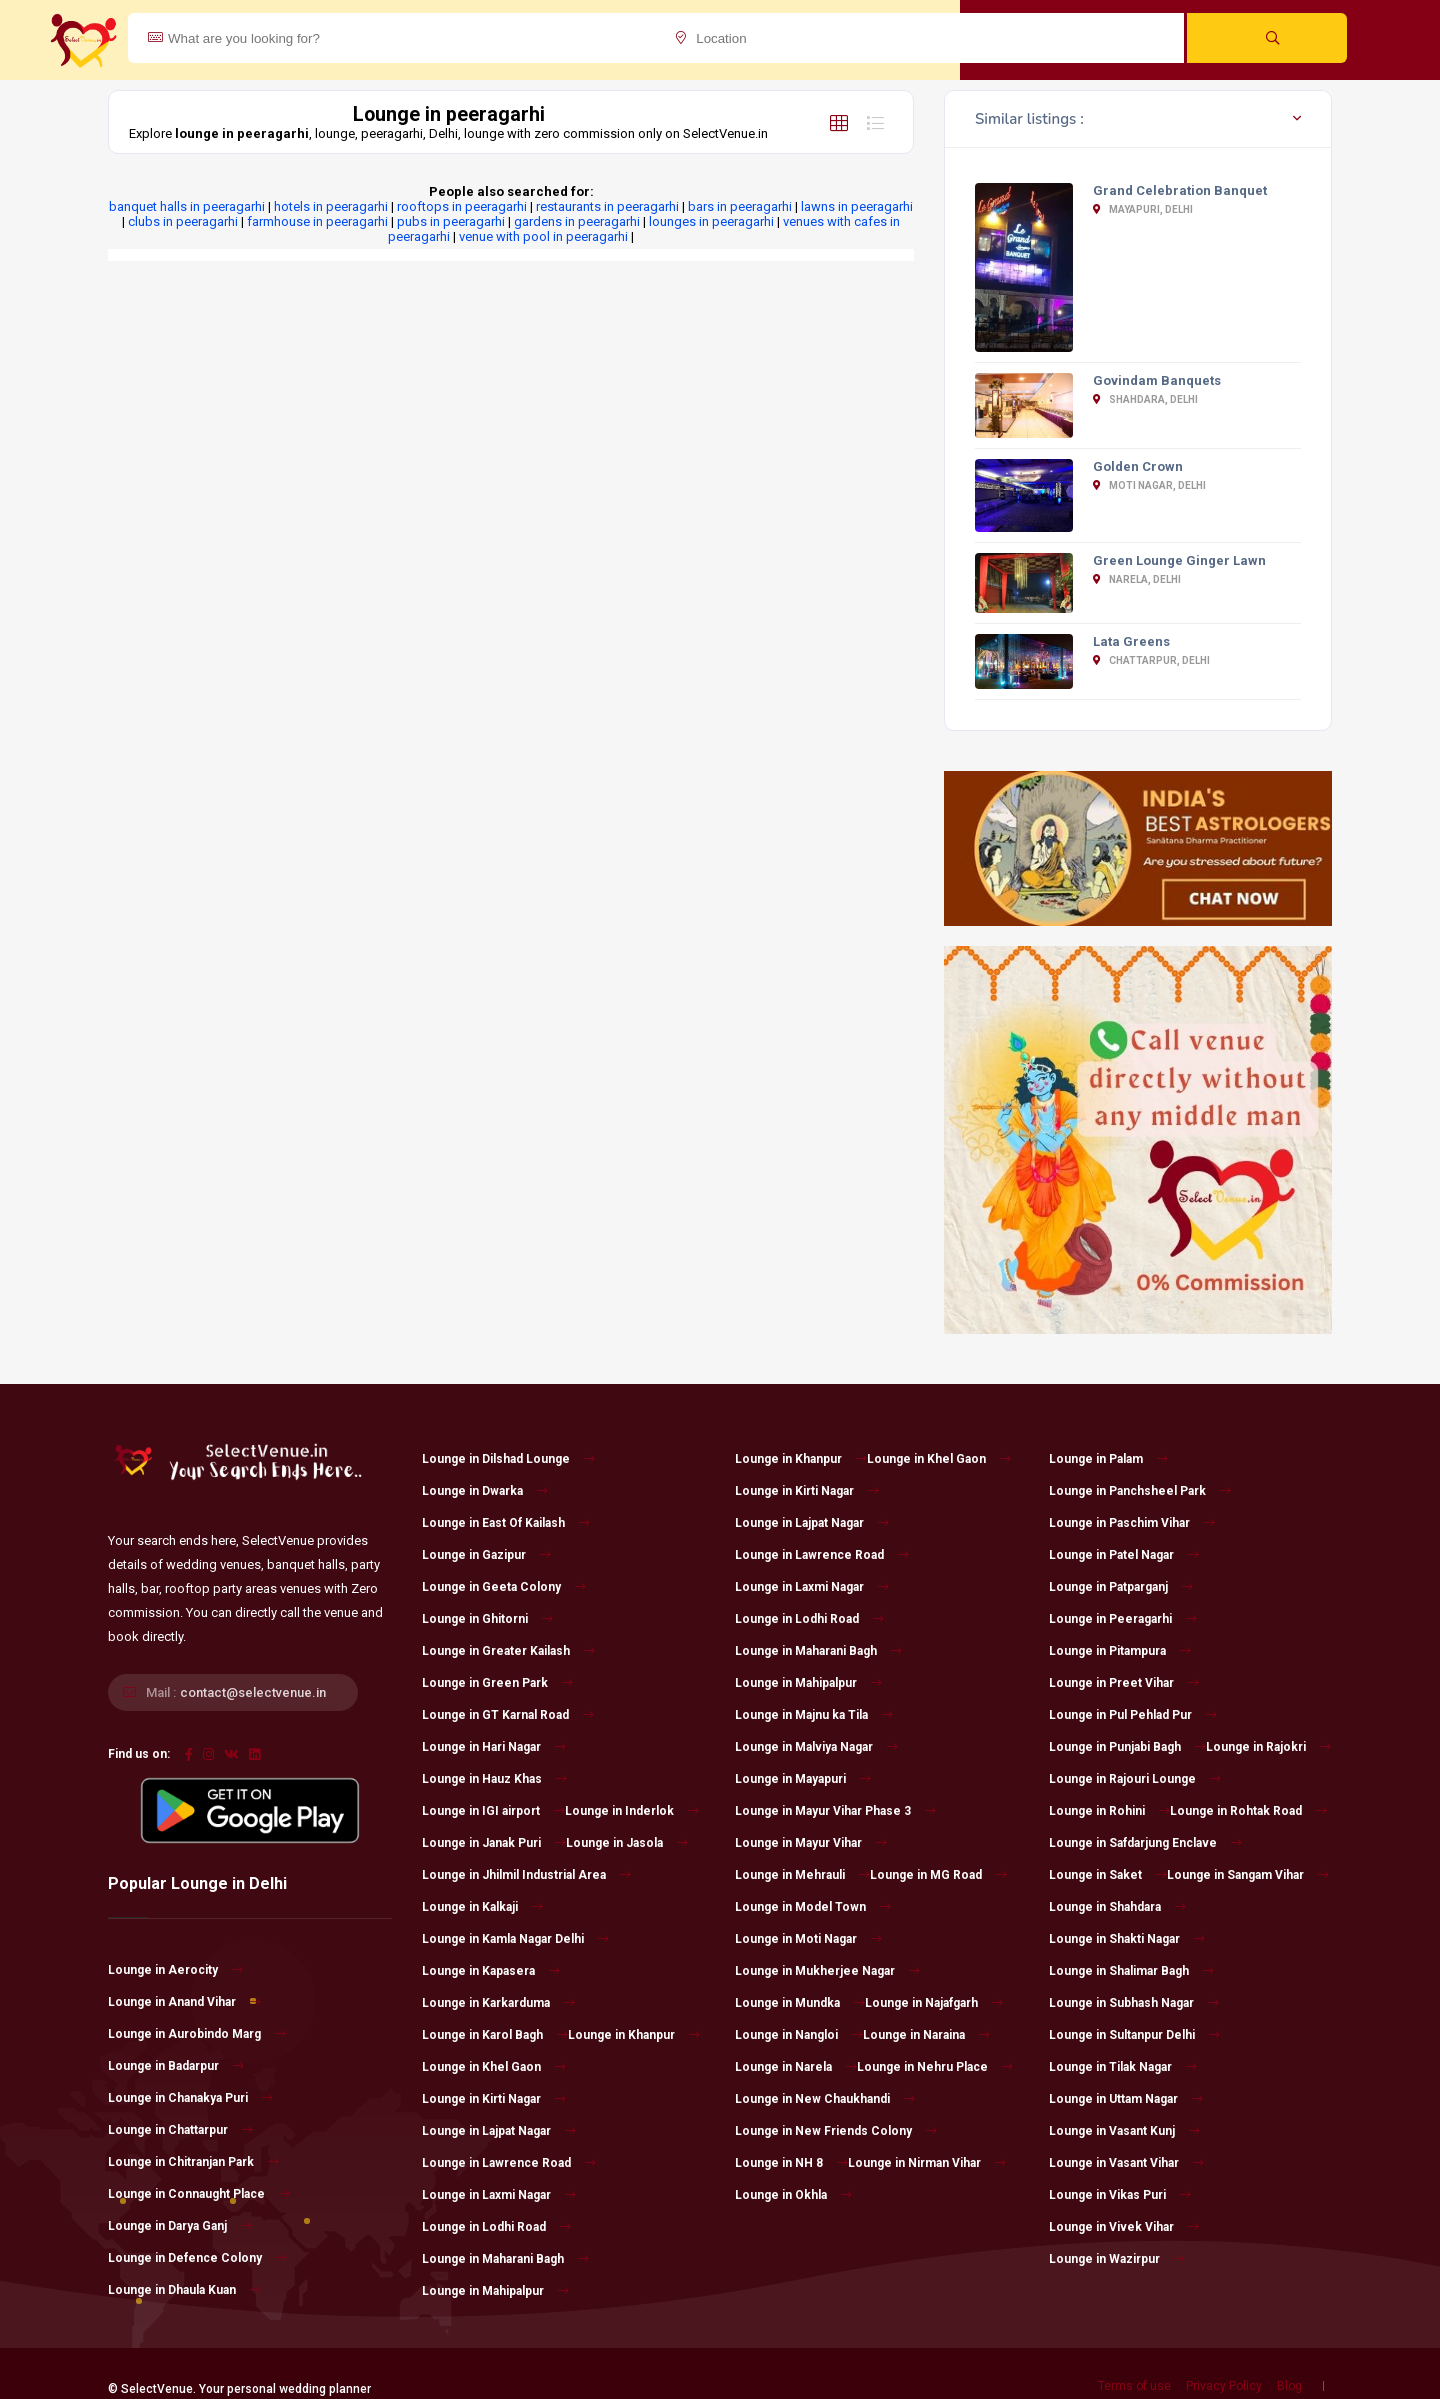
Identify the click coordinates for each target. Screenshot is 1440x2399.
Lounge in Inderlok (632, 1811)
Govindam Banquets (1157, 380)
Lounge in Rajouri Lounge (1135, 1779)
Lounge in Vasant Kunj (1124, 2131)
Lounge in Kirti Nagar (494, 2099)
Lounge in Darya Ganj (180, 2226)
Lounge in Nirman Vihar (927, 2163)
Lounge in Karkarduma (498, 2003)
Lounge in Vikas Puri (1120, 2195)
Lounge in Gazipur (486, 1555)
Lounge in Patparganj (1121, 1587)
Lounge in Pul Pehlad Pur (1133, 1715)
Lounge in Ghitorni (487, 1619)
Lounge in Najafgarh (934, 2003)
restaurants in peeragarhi (607, 206)
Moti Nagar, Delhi (1149, 485)
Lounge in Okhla (793, 2195)
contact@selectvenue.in (253, 1692)
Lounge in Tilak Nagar (1123, 2067)
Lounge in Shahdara (1117, 1907)
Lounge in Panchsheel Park (1140, 1491)
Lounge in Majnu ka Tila (814, 1715)
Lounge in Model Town (813, 1907)
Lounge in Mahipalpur (495, 2291)
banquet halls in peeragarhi (187, 206)
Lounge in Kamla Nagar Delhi (515, 1939)
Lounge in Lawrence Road (509, 2163)
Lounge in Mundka (800, 2003)
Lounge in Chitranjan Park (193, 2162)
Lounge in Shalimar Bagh (1131, 1971)
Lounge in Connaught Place (199, 2194)
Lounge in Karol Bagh (495, 2035)
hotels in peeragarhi (331, 206)
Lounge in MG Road (938, 1875)
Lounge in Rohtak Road (1248, 1811)
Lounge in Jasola (627, 1843)
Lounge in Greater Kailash (508, 1651)
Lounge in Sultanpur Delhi (1134, 2035)
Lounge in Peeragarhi (1123, 1619)
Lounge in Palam (1108, 1459)
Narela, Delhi (1137, 579)
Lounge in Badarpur (176, 2066)
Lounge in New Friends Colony (836, 2131)
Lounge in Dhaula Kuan (184, 2290)
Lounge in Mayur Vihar (811, 1843)
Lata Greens (1131, 641)
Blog (1289, 2386)
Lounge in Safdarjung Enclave (1145, 1843)
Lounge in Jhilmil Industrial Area (526, 1875)
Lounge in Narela (796, 2067)
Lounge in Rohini (1109, 1811)
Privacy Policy (1224, 2386)
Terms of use (1134, 2386)
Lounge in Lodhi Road (496, 2227)
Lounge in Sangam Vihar (1248, 1875)
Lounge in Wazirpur (1117, 2259)
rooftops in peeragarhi (462, 206)
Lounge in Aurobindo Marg (197, 2034)
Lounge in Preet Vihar (1124, 1683)
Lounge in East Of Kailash (506, 1523)
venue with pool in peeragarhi (543, 236)
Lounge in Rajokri (1268, 1747)
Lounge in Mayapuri (803, 1779)
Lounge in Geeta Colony (504, 1587)
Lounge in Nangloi (799, 2035)
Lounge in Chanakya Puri (190, 2098)
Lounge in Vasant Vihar (1126, 2163)
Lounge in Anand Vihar (184, 2002)
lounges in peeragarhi (711, 221)
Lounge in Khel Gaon (494, 2067)
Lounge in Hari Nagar (494, 1747)
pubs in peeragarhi (451, 221)
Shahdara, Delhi (1145, 399)
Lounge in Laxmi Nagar (499, 2195)
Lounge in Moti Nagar (808, 1939)
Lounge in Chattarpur (180, 2130)
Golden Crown (1138, 466)
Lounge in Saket (1108, 1875)
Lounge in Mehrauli (802, 1875)
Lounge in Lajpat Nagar (499, 2131)
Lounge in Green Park (497, 1683)
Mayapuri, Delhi (1143, 209)
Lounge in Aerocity (175, 1970)
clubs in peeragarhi (183, 221)
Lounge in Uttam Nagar (1126, 2099)
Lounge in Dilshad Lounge (508, 1459)
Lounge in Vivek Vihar (1124, 2227)
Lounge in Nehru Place (935, 2067)
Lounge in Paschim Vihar (1132, 1523)
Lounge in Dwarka (485, 1491)
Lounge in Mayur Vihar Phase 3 (835, 1811)
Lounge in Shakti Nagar (1127, 1939)
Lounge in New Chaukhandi (825, 2099)
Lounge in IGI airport (493, 1811)
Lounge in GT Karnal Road (508, 1715)
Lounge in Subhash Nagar (1134, 2003)
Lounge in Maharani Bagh (505, 2259)
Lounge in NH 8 (791, 2163)
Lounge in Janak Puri (494, 1843)
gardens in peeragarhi (577, 221)
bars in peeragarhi (740, 206)
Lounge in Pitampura (1120, 1651)
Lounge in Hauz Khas (494, 1779)
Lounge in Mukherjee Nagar (827, 1971)
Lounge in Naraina (926, 2035)
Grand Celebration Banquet (1180, 190)
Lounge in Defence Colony (197, 2258)
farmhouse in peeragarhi (317, 221)
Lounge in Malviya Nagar (816, 1747)
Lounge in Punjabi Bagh (1127, 1747)
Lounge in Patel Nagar (1124, 1555)
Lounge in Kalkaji (482, 1907)
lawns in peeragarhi (857, 206)
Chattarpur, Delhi (1151, 660)
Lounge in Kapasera (491, 1971)
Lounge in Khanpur (634, 2035)
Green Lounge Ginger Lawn (1179, 560)
